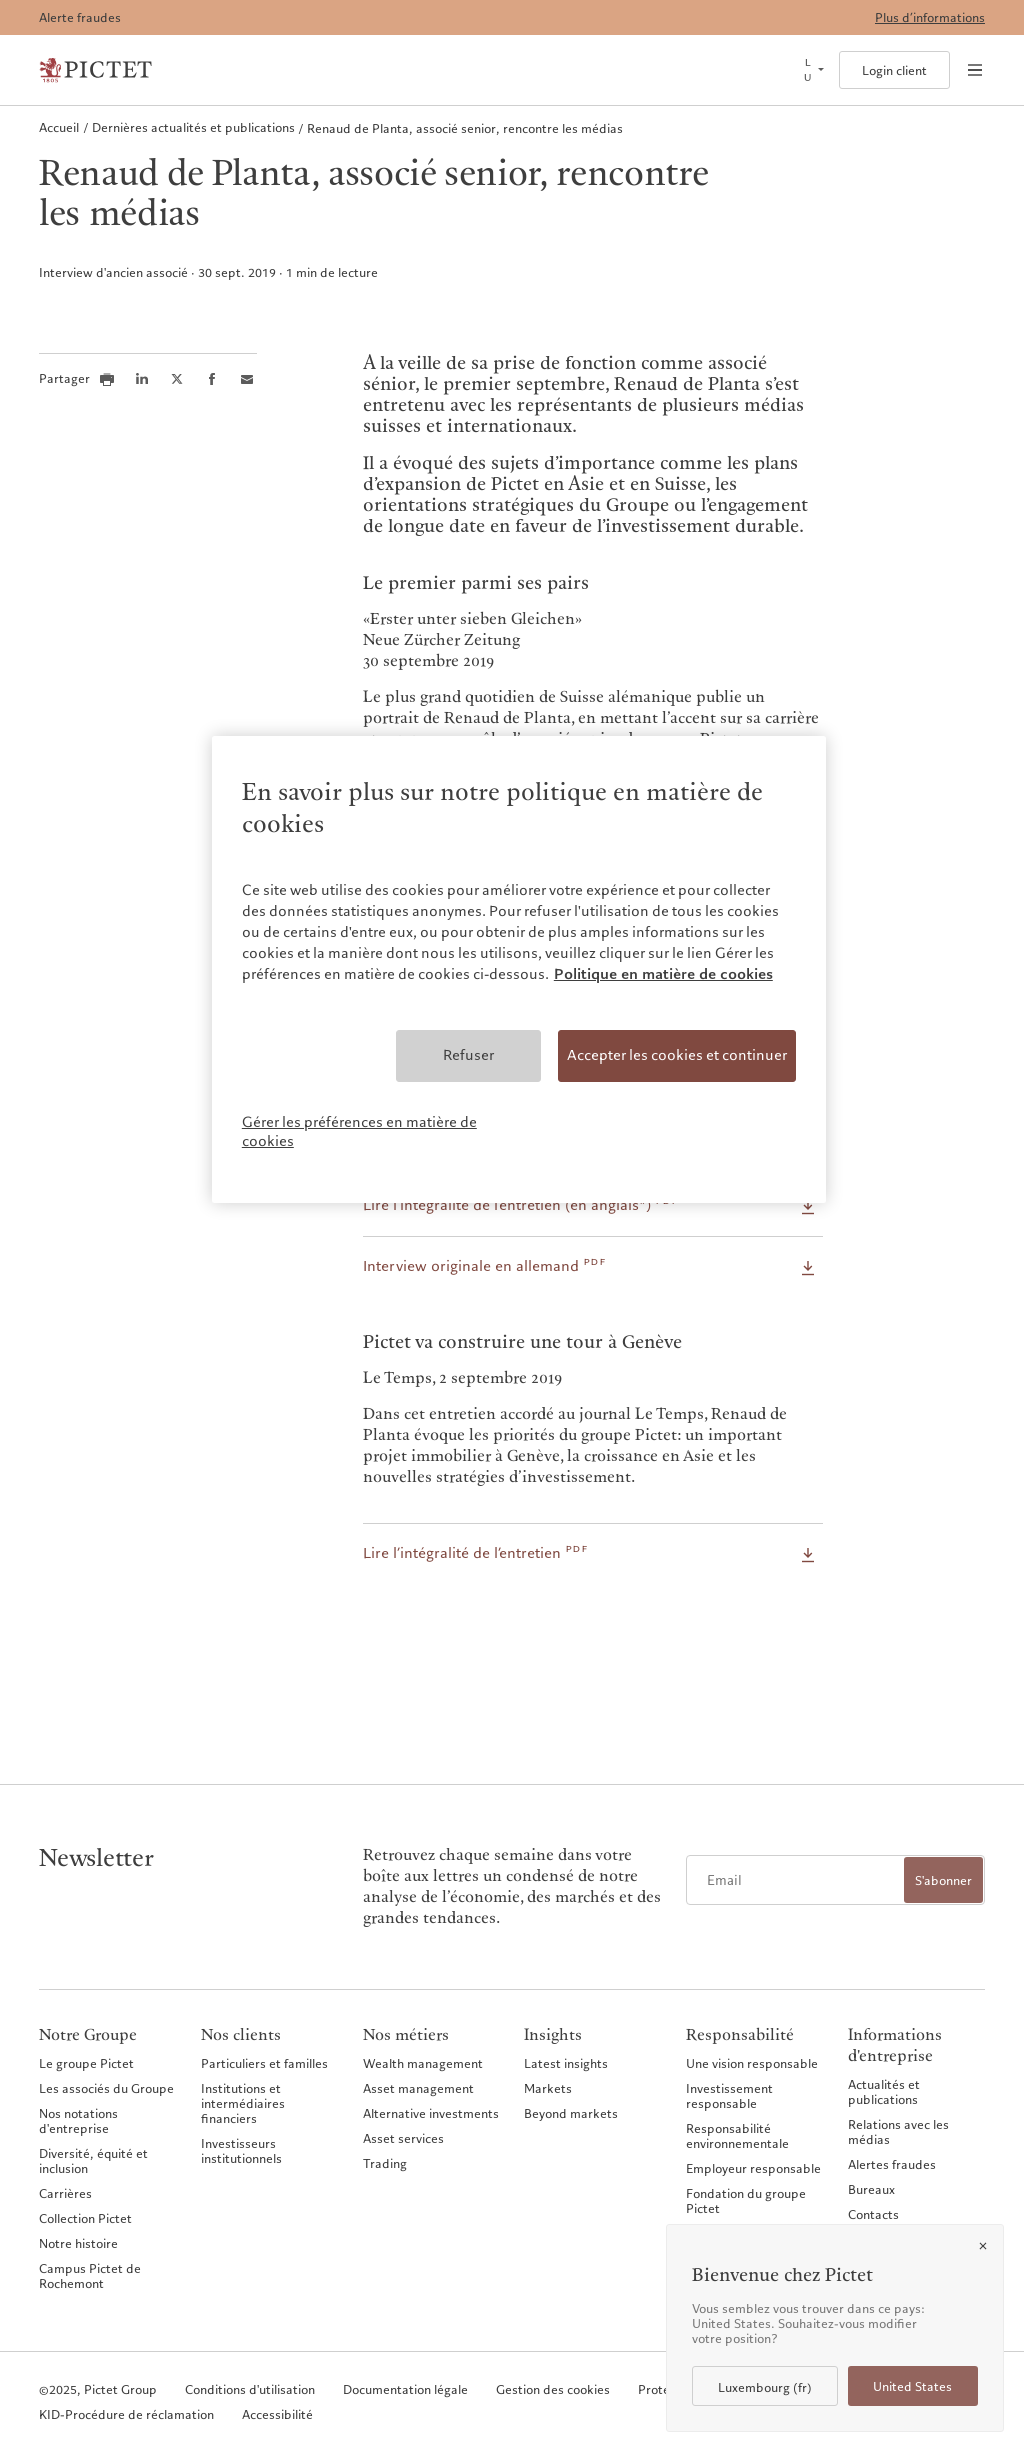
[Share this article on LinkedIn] (142, 379)
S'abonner (943, 1880)
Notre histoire (78, 2243)
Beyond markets (571, 2113)
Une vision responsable (752, 2063)
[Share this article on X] (177, 379)
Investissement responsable (729, 2095)
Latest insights (566, 2063)
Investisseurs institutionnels (241, 2150)
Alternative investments (431, 2113)
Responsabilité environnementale (737, 2135)
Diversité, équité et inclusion (93, 2160)
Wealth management (423, 2063)
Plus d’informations (930, 17)
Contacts (873, 2214)
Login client (894, 70)
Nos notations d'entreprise (78, 2120)
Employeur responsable (753, 2168)
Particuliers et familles (264, 2063)
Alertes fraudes (892, 2164)
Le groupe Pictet (86, 2063)
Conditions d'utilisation (250, 2389)
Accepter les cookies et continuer (677, 1055)
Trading (385, 2163)
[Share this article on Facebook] (212, 379)
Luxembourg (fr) (765, 2387)
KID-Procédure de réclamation (126, 2414)
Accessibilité (277, 2414)
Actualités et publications (884, 2091)
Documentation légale (405, 2389)
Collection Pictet (85, 2218)
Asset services (403, 2138)
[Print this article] (107, 379)
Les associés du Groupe (106, 2088)
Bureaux (871, 2189)
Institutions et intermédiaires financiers (243, 2103)
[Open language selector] (812, 70)
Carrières (65, 2193)
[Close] (983, 2246)
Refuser (468, 1055)
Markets (548, 2088)
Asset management (418, 2088)
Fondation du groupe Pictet (746, 2200)
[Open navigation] (975, 70)
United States (912, 2386)
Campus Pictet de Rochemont (90, 2275)
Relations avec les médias (898, 2131)
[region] (519, 969)
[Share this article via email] (247, 379)
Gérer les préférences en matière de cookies (359, 1132)
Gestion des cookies (553, 2389)
